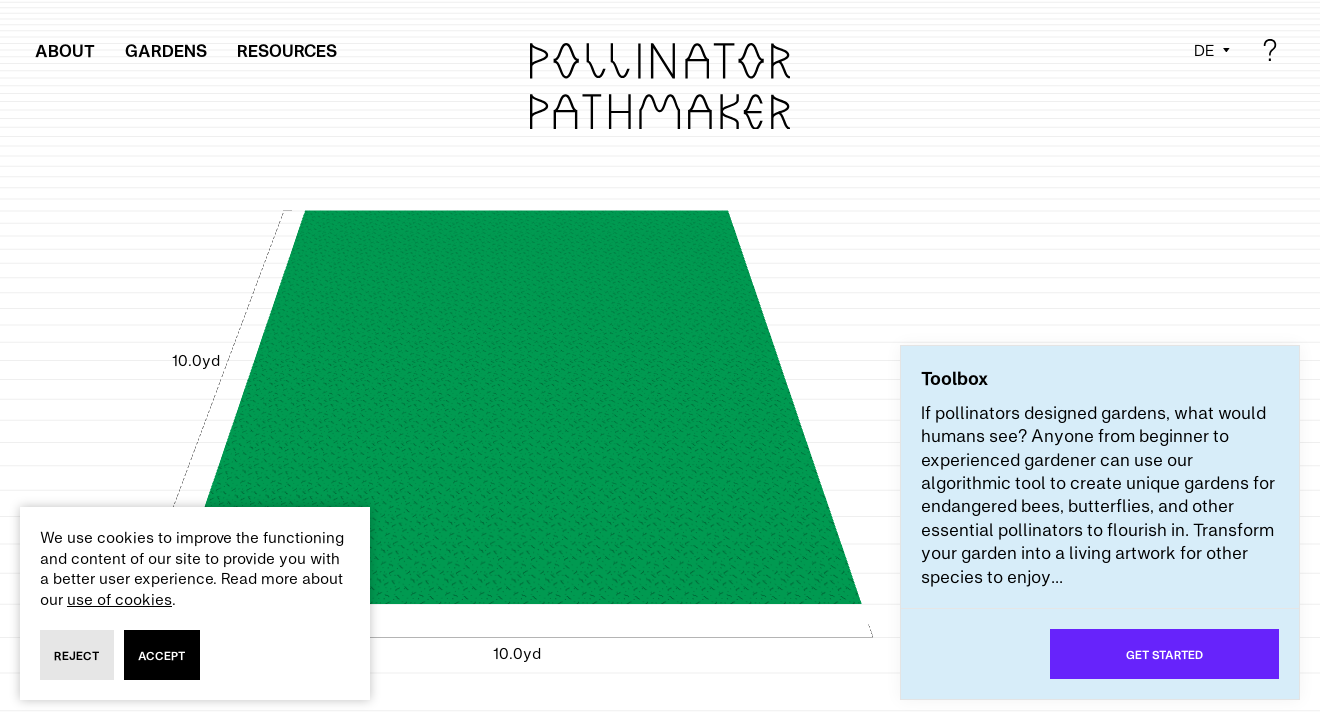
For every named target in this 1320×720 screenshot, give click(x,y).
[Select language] (1213, 50)
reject (76, 655)
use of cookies (119, 598)
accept (161, 655)
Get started (1164, 654)
